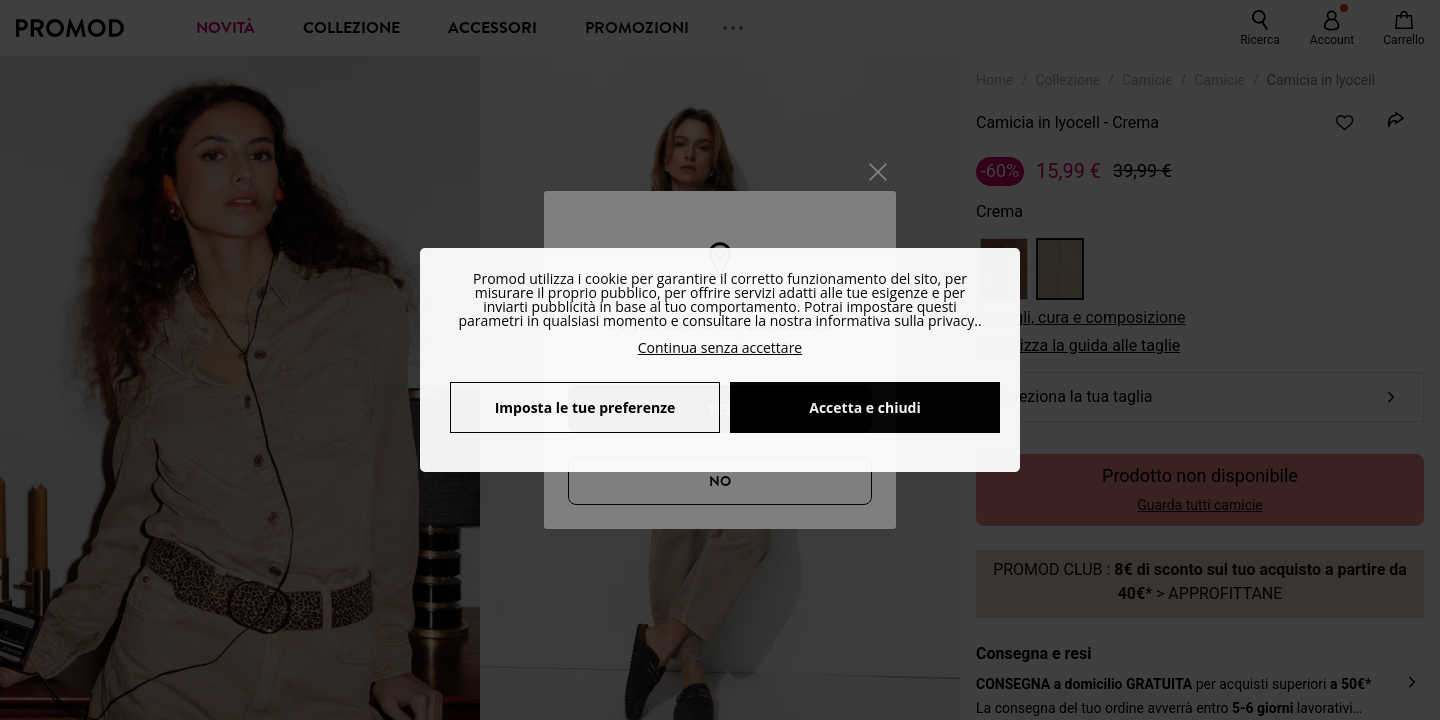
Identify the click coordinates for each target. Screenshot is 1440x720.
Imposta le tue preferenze (585, 407)
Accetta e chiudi (865, 407)
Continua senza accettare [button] (720, 347)
